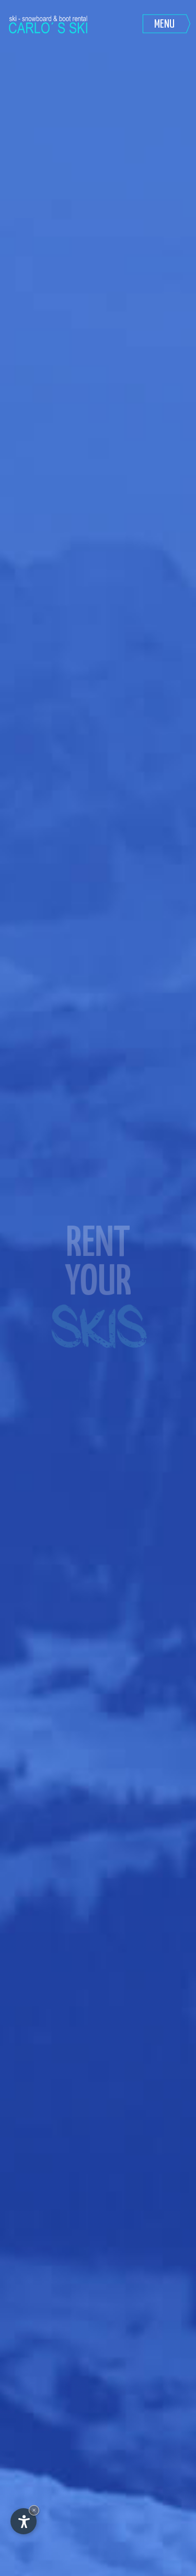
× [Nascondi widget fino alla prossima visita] (34, 2510)
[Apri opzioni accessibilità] (23, 2521)
